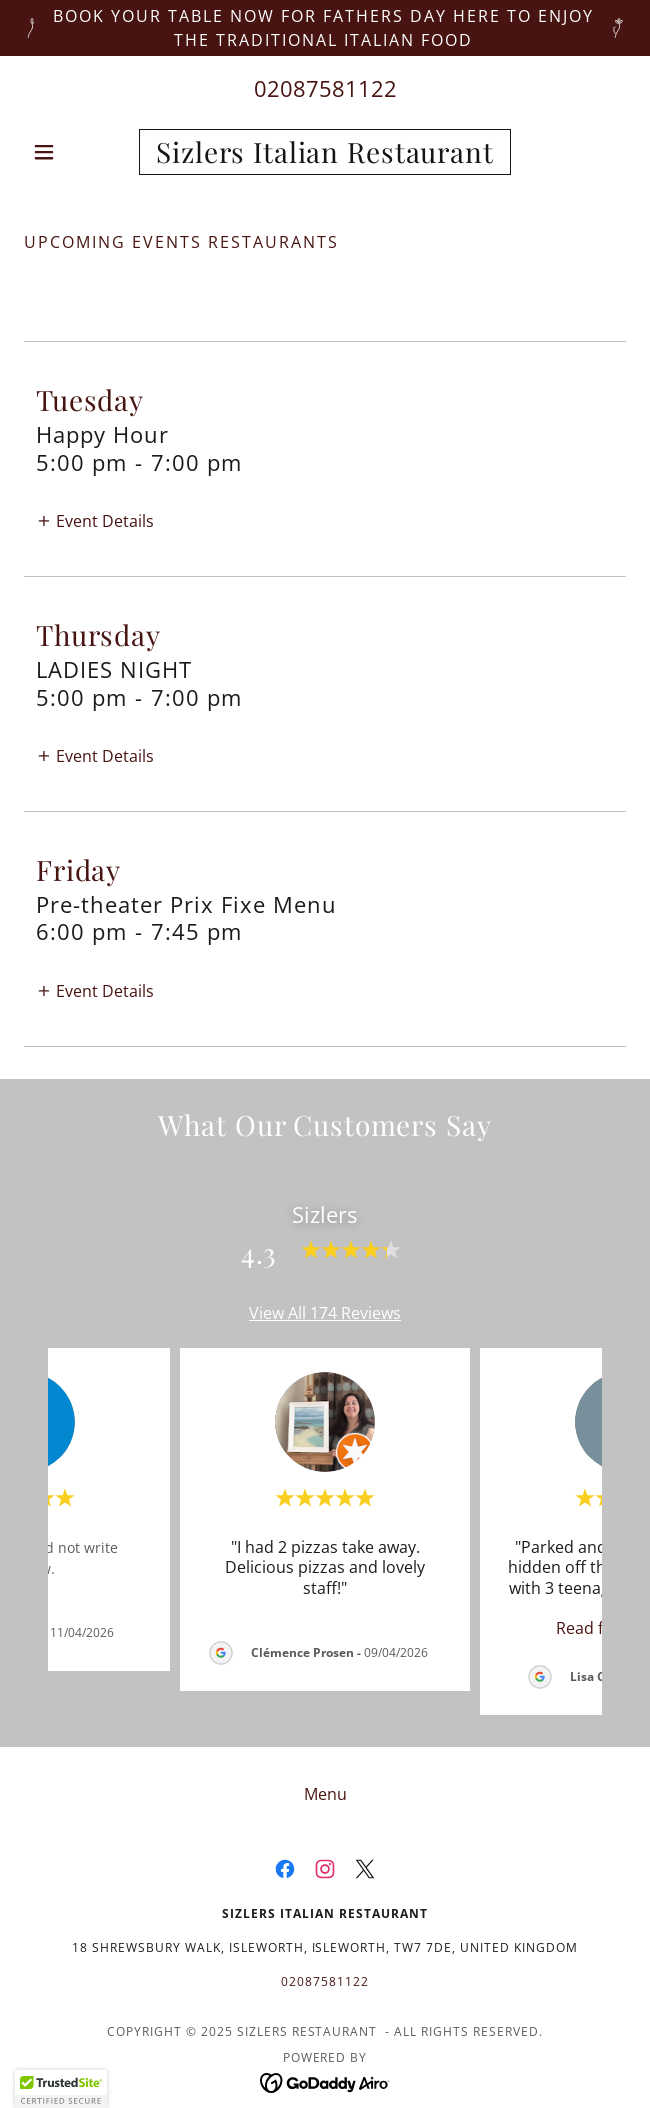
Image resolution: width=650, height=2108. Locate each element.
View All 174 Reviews (325, 1313)
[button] (69, 152)
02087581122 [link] (325, 88)
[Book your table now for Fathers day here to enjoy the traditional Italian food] (325, 28)
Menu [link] (325, 1794)
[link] (324, 152)
